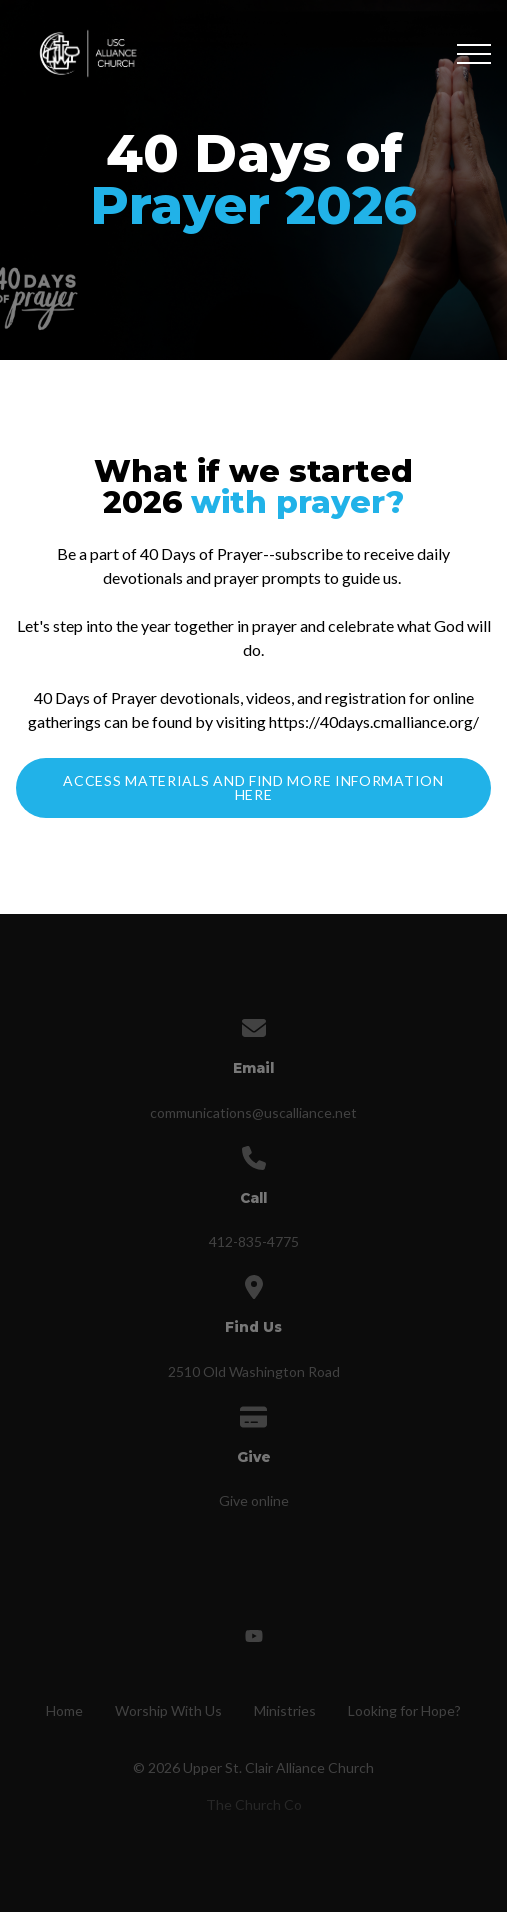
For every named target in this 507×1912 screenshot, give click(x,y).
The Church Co (254, 1804)
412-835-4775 (254, 1241)
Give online (254, 1500)
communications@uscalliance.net (253, 1112)
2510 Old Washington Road (254, 1371)
